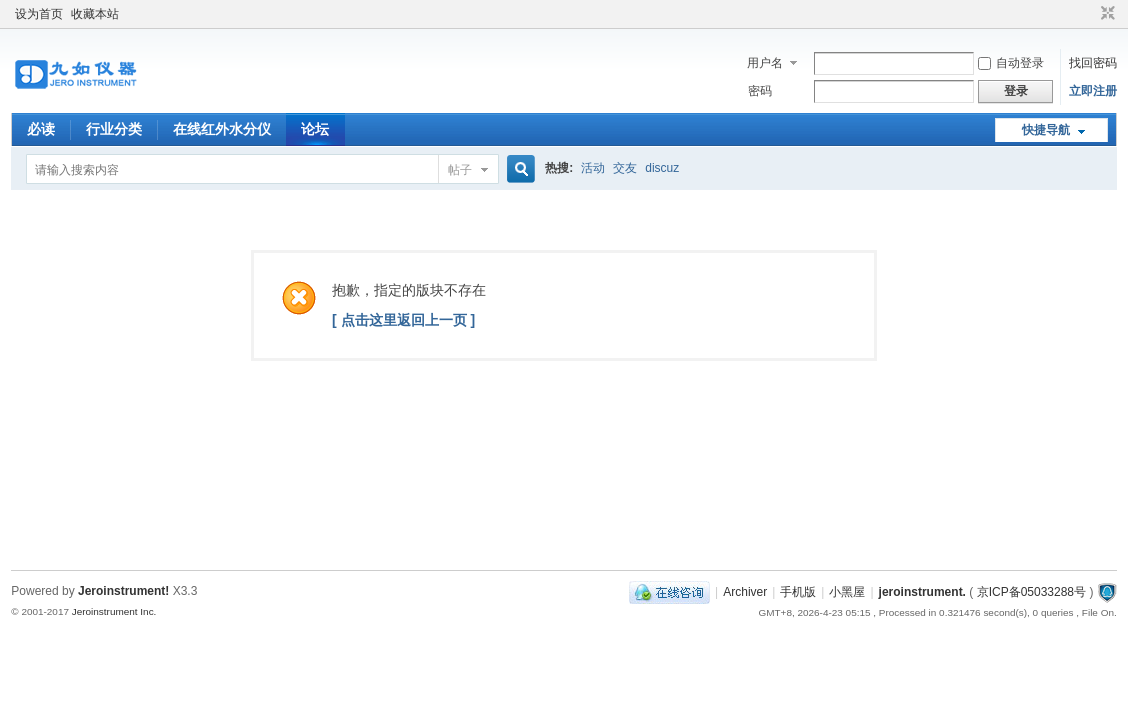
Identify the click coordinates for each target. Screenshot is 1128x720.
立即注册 (1093, 91)
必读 (41, 129)
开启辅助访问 (1089, 14)
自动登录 (1011, 63)
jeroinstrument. (922, 592)
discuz (662, 168)
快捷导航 (1046, 130)
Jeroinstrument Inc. (114, 611)
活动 (593, 168)
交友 (625, 168)
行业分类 (114, 129)
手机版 (798, 592)
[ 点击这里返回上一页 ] (403, 320)
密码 (760, 91)
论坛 (315, 129)
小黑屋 (847, 592)
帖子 (460, 170)
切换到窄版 (1105, 14)
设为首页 (39, 14)
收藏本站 (95, 14)
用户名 (765, 63)
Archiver (745, 592)
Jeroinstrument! (123, 591)
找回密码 (1093, 63)
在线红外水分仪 (222, 129)
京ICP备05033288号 (1031, 592)
